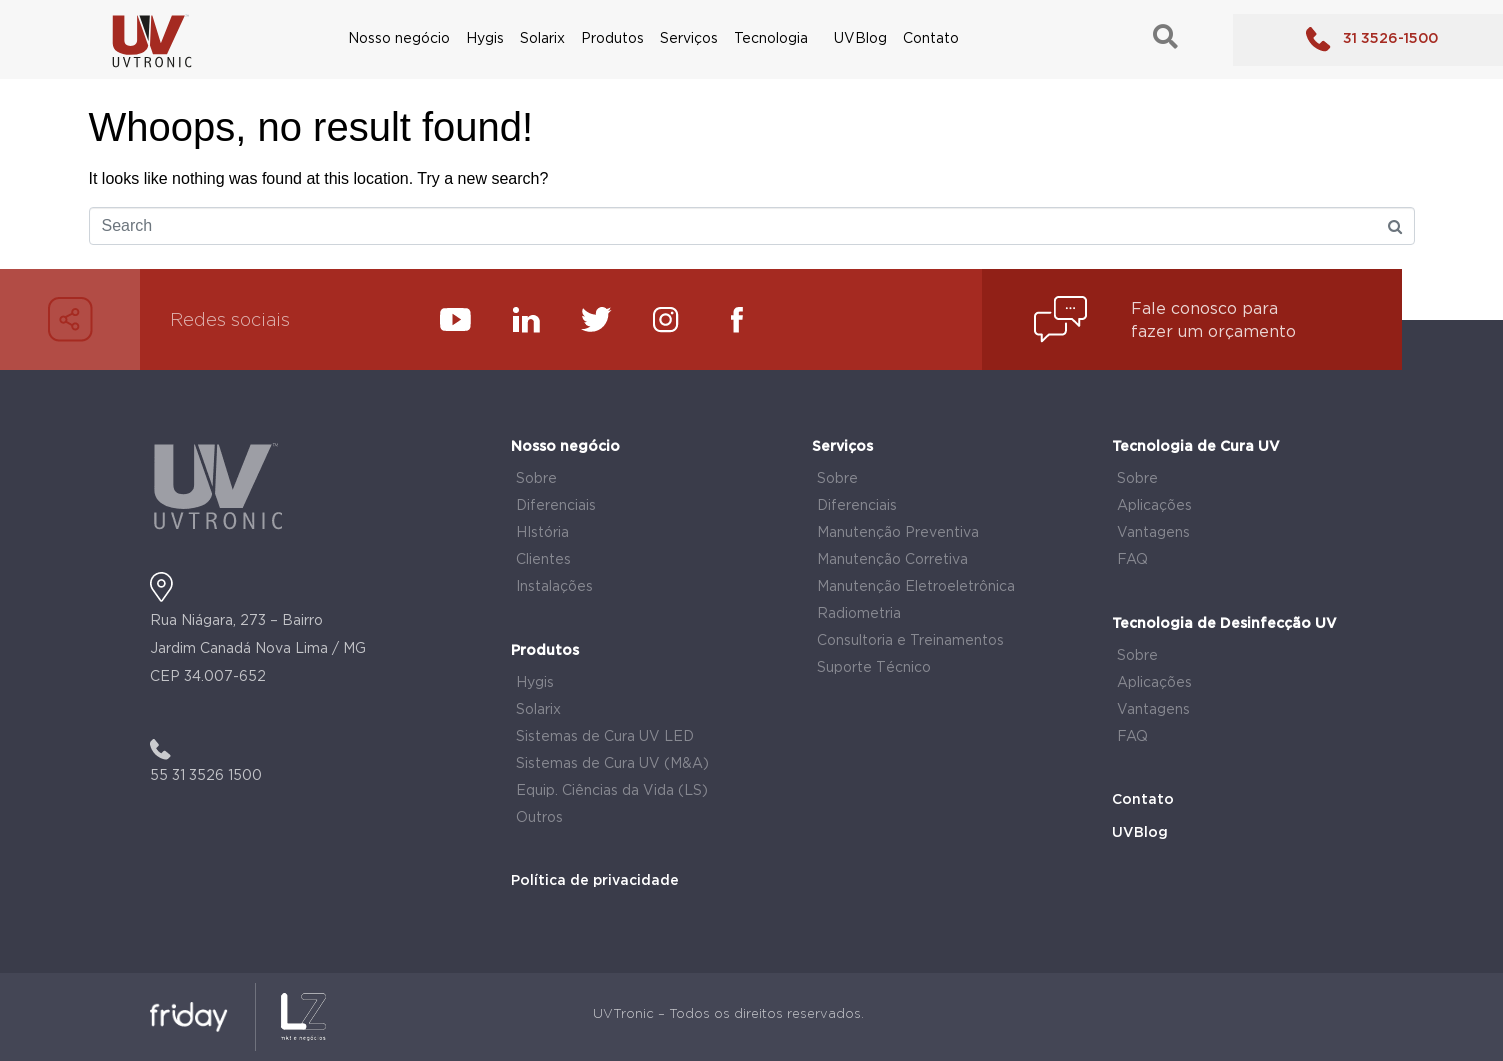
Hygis (485, 39)
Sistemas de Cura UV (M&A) (612, 764)
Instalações (554, 587)
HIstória (542, 533)
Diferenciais (556, 506)
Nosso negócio (399, 39)
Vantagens (1153, 533)
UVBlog (860, 39)
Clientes (543, 560)
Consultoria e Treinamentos (910, 641)
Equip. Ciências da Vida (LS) (612, 791)
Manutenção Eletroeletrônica (916, 587)
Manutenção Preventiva (898, 533)
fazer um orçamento (1213, 332)
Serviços (689, 39)
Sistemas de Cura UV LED (605, 737)
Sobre (536, 479)
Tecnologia (771, 39)
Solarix (542, 39)
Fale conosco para (1204, 309)
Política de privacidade (595, 881)
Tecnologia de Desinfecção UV (1224, 624)
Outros (539, 818)
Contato (931, 39)
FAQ (1132, 560)
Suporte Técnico (874, 668)
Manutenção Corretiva (892, 560)
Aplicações (1154, 506)
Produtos (612, 39)
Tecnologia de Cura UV (1196, 447)
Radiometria (859, 614)
